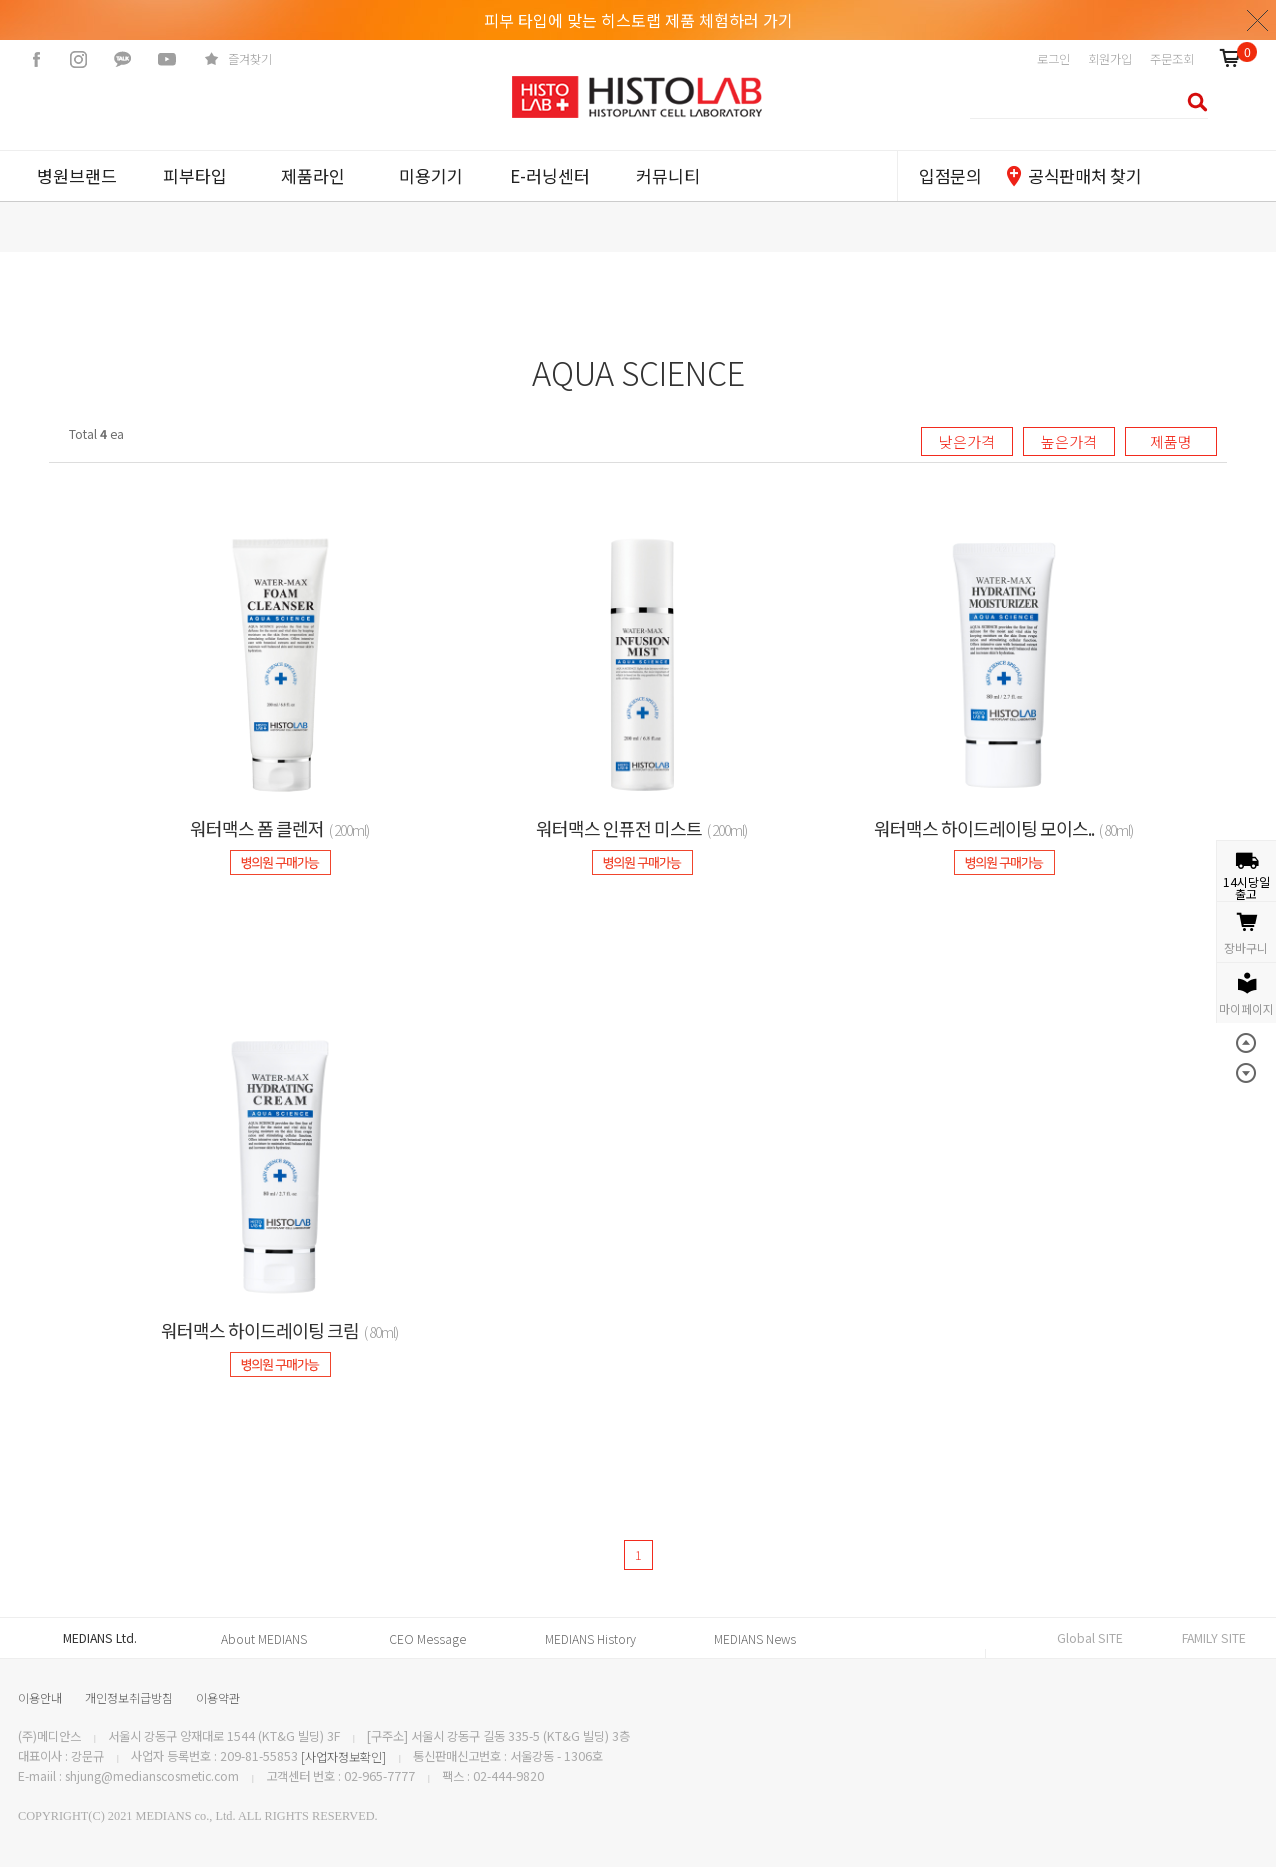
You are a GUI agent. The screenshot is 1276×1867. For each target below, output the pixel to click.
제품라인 (313, 175)
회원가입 (1110, 59)
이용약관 (218, 1697)
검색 (1191, 101)
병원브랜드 (77, 175)
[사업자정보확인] (343, 1757)
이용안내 (40, 1697)
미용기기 (431, 175)
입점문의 (950, 175)
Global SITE (1090, 1638)
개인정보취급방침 (129, 1697)
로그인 (1053, 59)
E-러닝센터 (550, 175)
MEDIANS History (590, 1639)
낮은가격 (967, 441)
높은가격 (1069, 441)
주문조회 (1172, 59)
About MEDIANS (264, 1639)
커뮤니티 (668, 175)
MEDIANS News (755, 1639)
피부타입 (195, 175)
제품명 (1171, 441)
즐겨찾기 (250, 59)
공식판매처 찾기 (1084, 175)
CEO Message (427, 1639)
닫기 (1258, 20)
